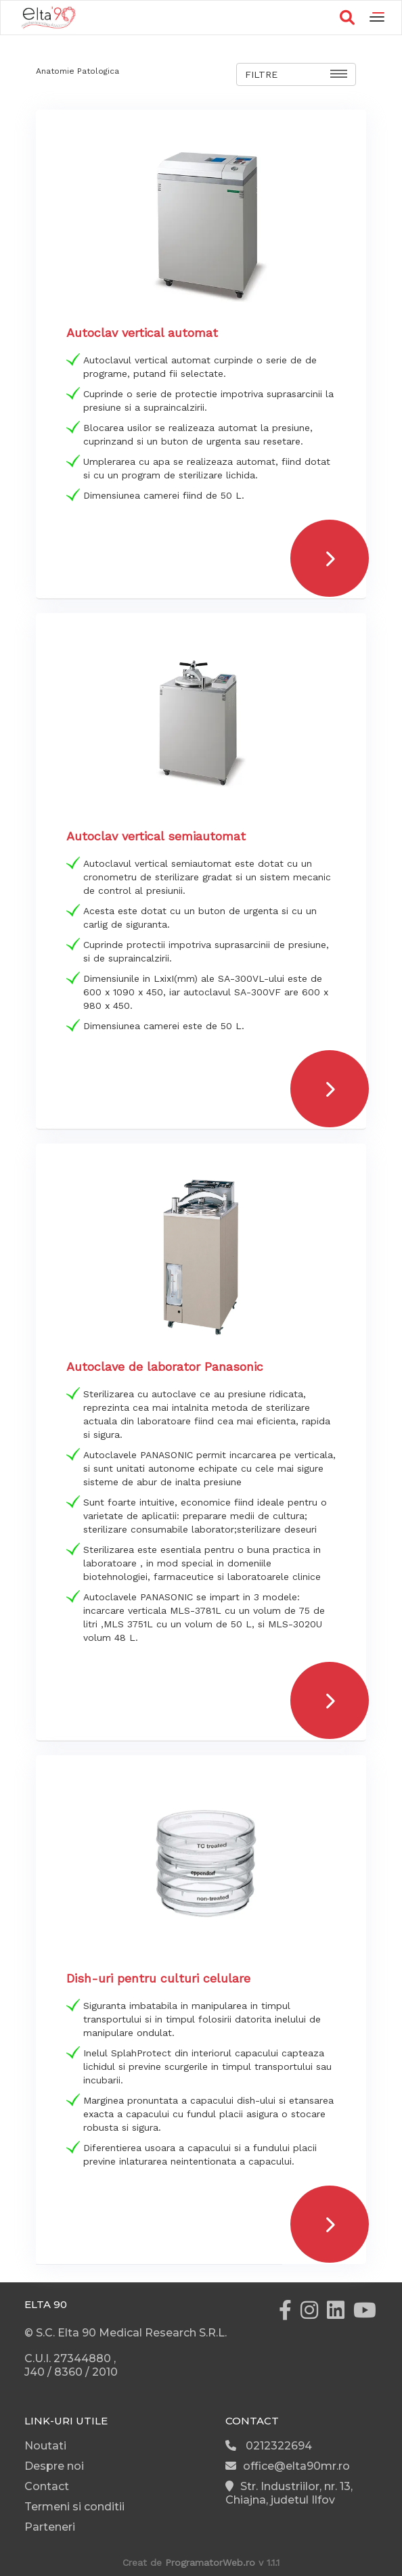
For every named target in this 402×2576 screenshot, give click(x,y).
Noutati (45, 2445)
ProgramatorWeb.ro (210, 2562)
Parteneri (49, 2527)
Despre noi (54, 2466)
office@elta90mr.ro (287, 2466)
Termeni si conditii (74, 2506)
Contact (46, 2486)
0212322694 (268, 2445)
